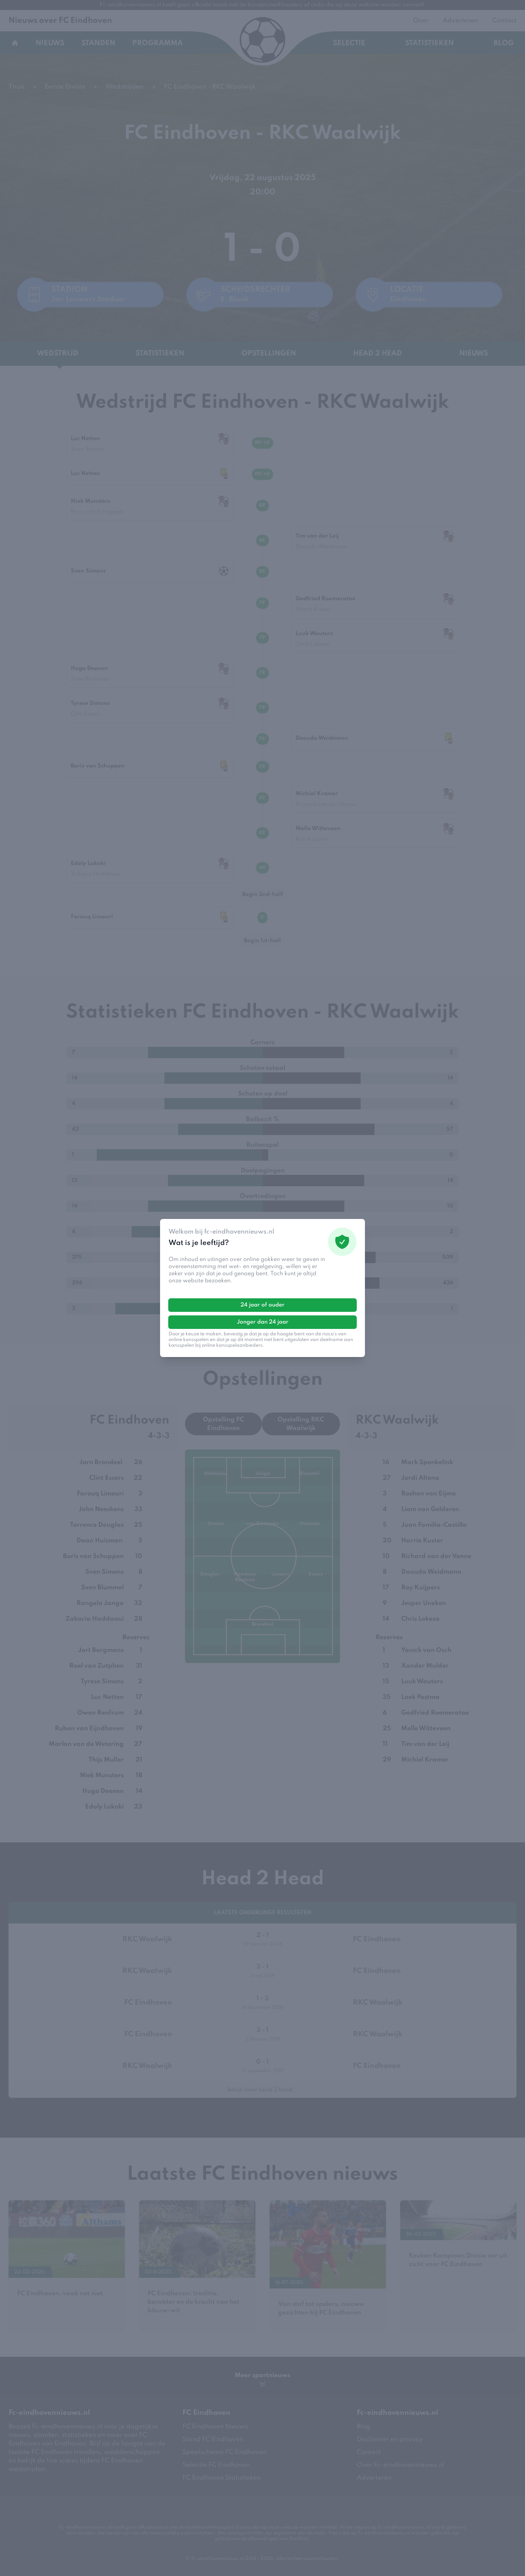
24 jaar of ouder (262, 1305)
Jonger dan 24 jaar (262, 1322)
